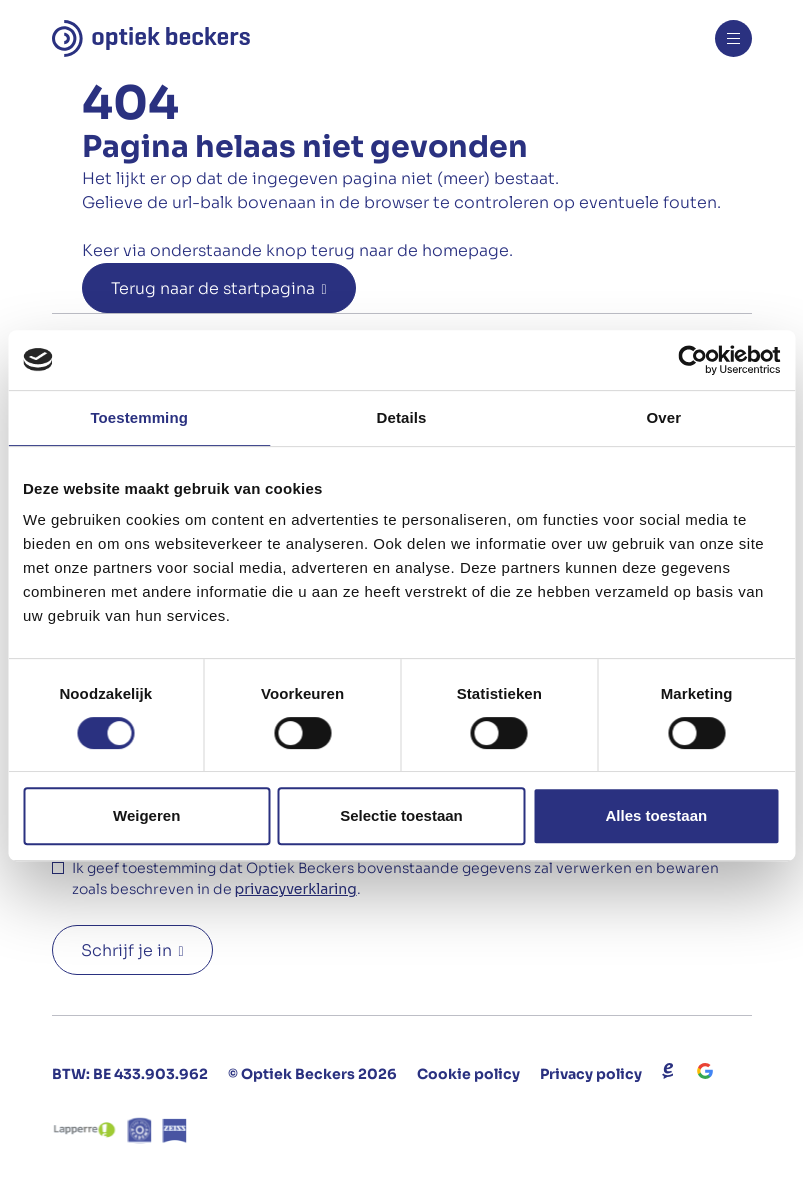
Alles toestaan (656, 815)
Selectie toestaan (401, 815)
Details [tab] (402, 417)
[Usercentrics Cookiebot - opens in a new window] (692, 360)
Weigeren (146, 815)
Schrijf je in (126, 950)
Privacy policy (591, 1074)
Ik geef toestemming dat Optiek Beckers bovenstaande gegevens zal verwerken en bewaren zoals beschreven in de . (395, 879)
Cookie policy (468, 1074)
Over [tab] (664, 417)
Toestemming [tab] (139, 417)
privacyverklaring (296, 889)
